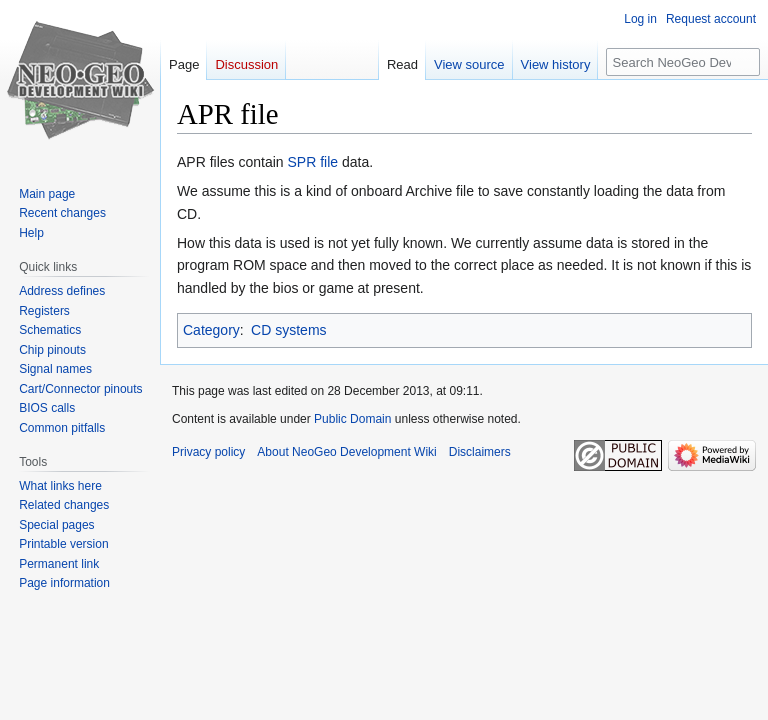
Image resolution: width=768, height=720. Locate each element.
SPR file (313, 162)
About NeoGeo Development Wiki (346, 452)
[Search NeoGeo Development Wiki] (683, 62)
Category (211, 330)
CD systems (288, 330)
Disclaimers (480, 452)
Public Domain (352, 419)
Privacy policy (208, 452)
